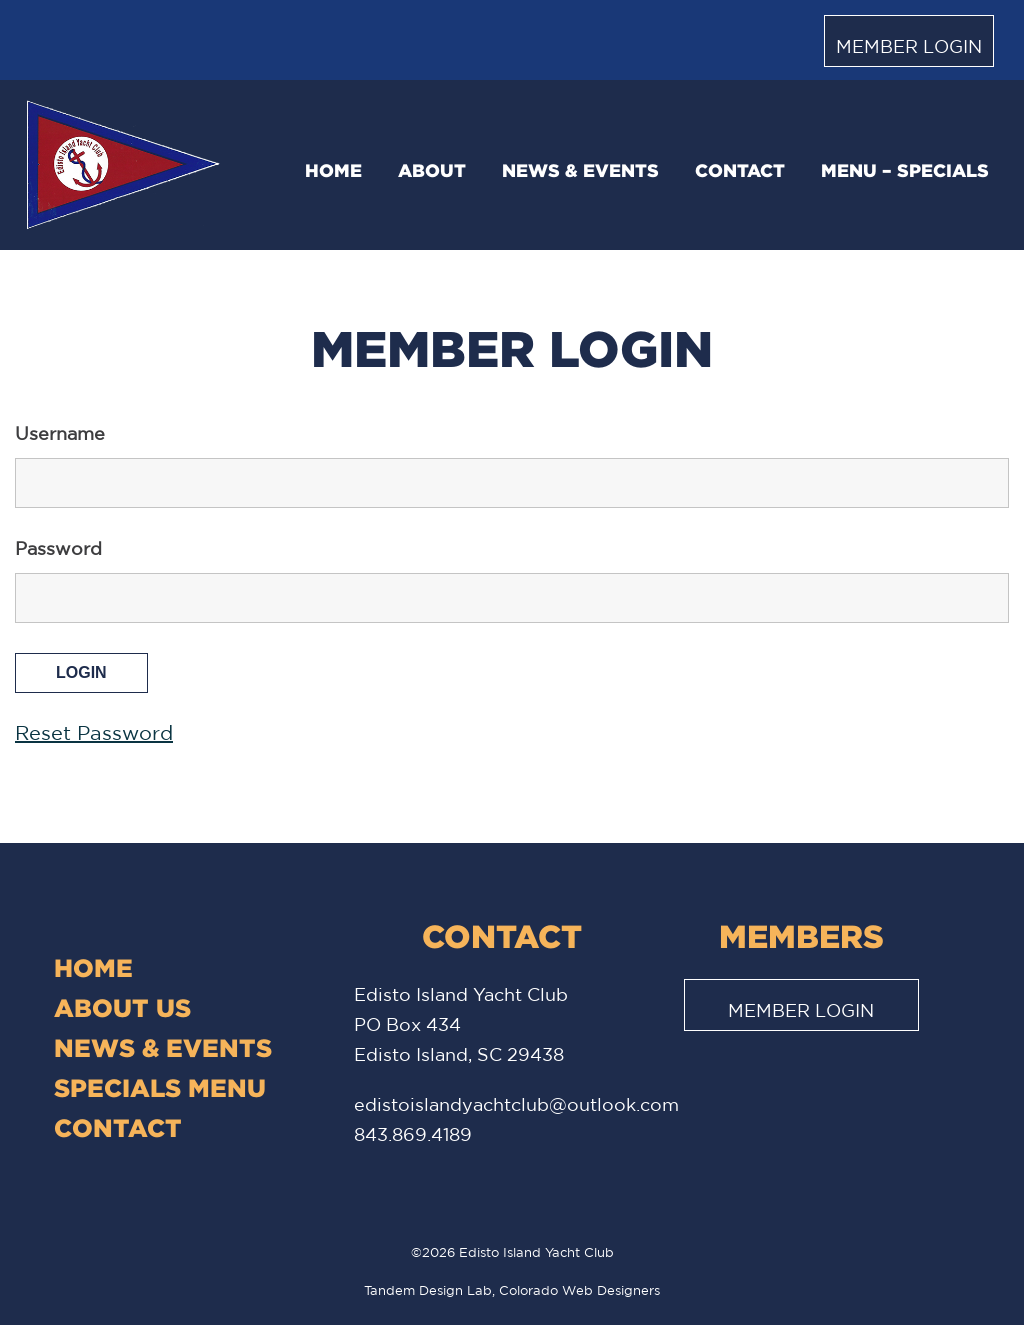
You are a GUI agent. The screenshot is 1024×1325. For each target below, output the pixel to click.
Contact (740, 170)
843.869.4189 (413, 1134)
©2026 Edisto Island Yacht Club (512, 1252)
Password (58, 548)
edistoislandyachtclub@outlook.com (516, 1104)
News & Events (580, 170)
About (432, 170)
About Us (122, 1007)
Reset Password (94, 732)
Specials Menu (160, 1087)
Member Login (909, 46)
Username (60, 433)
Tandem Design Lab (428, 1290)
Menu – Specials (905, 170)
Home (333, 170)
